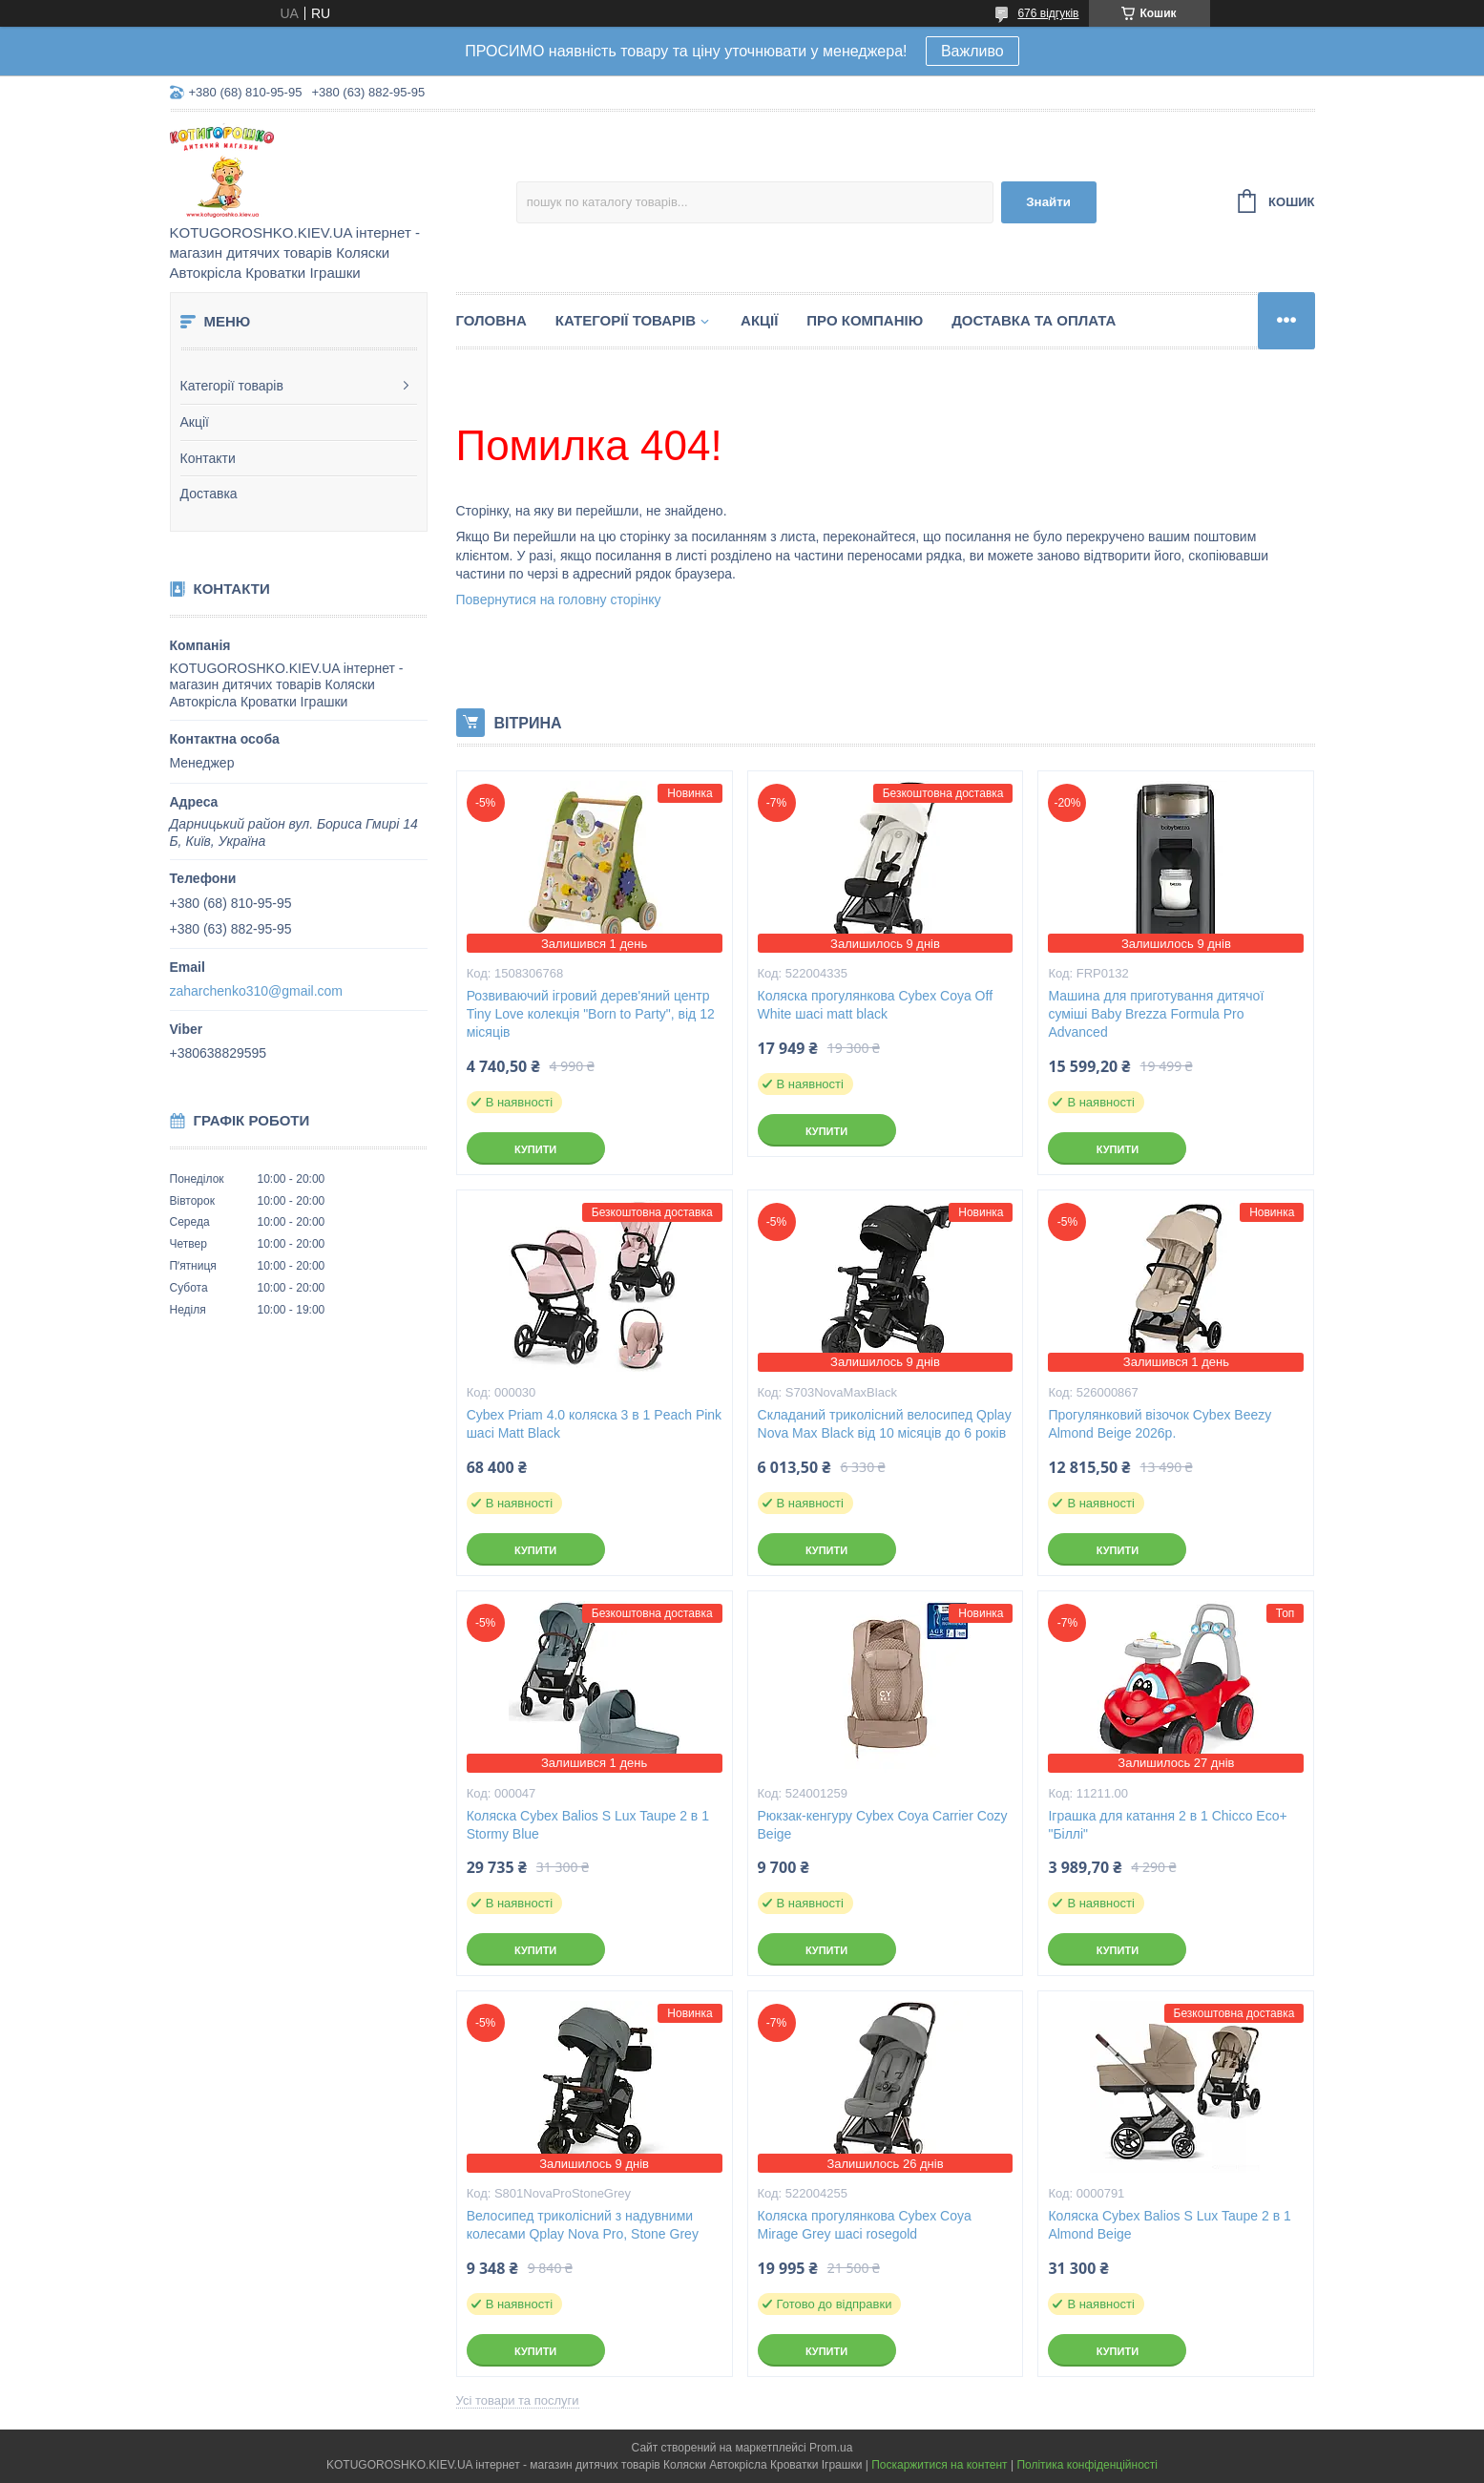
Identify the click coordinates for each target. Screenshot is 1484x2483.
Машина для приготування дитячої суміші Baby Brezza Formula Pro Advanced (1156, 1014)
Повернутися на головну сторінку (558, 599)
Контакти (208, 458)
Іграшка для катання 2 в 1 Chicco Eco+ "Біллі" (1167, 1824)
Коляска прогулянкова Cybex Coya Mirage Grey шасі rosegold (865, 2224)
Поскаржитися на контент (939, 2465)
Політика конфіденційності (1087, 2465)
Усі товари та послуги (517, 2400)
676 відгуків (1047, 13)
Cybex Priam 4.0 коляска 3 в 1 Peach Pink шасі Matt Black (594, 1424)
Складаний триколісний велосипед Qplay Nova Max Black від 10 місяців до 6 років (885, 1424)
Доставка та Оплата (1033, 320)
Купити (535, 1149)
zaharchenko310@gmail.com (257, 991)
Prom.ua (830, 2447)
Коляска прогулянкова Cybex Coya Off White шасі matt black (875, 1004)
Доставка (209, 493)
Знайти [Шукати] (1048, 202)
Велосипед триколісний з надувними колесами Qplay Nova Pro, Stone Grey (583, 2224)
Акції (194, 422)
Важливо (972, 51)
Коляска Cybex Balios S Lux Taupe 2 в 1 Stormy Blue (588, 1824)
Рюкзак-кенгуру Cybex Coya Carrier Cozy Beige (883, 1824)
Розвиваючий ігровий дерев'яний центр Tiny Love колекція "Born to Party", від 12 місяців (591, 1014)
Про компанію (864, 320)
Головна (491, 320)
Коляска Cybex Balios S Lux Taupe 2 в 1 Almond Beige (1169, 2224)
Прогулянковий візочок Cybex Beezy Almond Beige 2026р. (1159, 1424)
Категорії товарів (231, 385)
